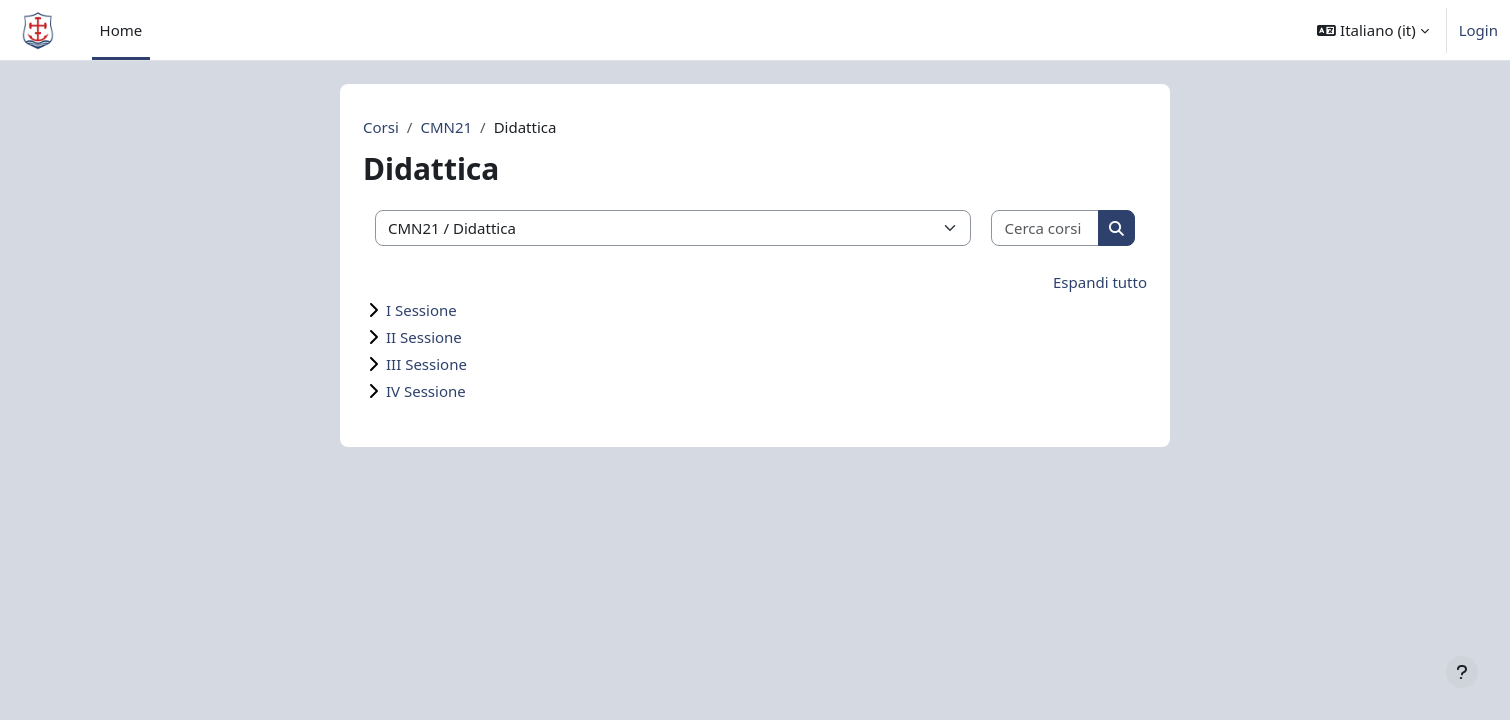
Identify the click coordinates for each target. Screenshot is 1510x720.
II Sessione (424, 337)
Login (1478, 30)
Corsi (381, 127)
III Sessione (426, 364)
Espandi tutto (1100, 282)
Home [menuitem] (121, 30)
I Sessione (421, 310)
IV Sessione (426, 391)
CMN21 (446, 127)
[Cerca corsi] (1045, 228)
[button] (1372, 30)
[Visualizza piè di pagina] (1462, 672)
